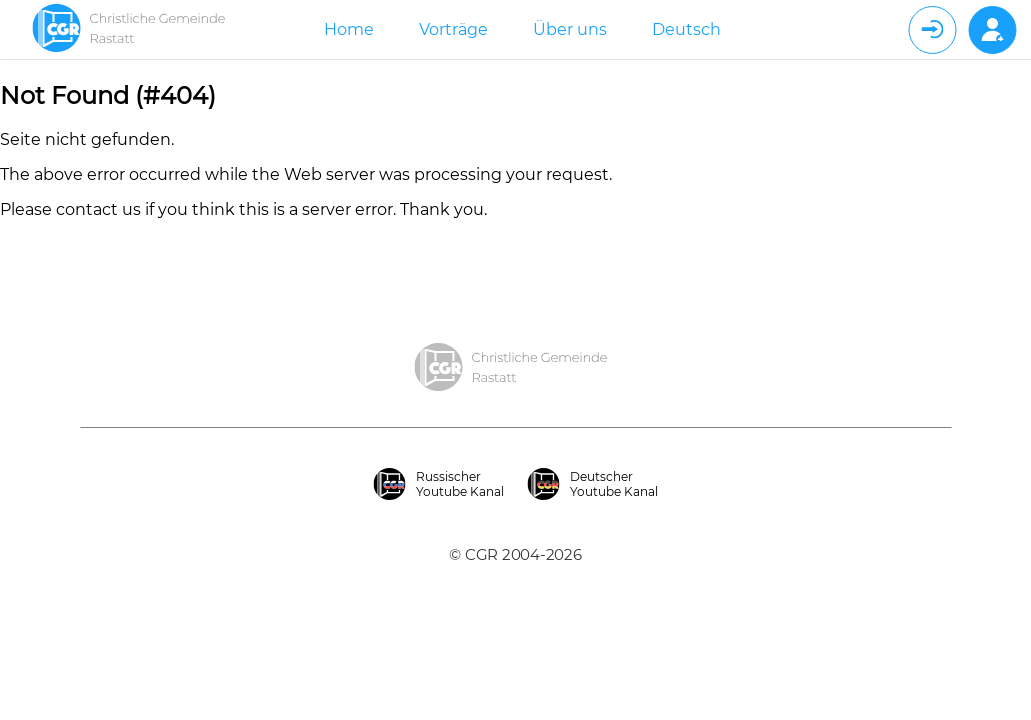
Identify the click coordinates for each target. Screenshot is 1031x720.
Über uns (570, 29)
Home (349, 29)
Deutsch (686, 29)
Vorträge (453, 29)
